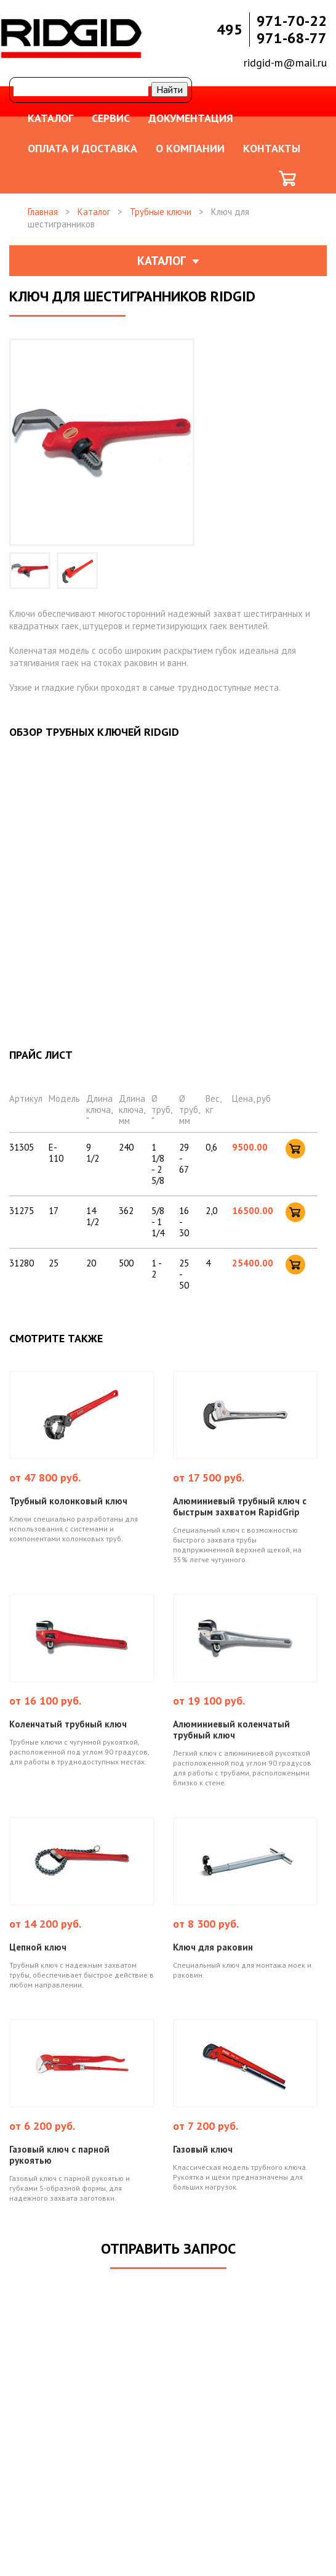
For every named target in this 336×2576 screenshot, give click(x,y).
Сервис (111, 118)
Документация (190, 118)
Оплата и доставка (82, 148)
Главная (43, 212)
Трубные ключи (160, 212)
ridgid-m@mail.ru (285, 62)
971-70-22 (292, 20)
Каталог (50, 118)
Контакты (271, 148)
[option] (30, 570)
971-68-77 (292, 37)
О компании (190, 148)
